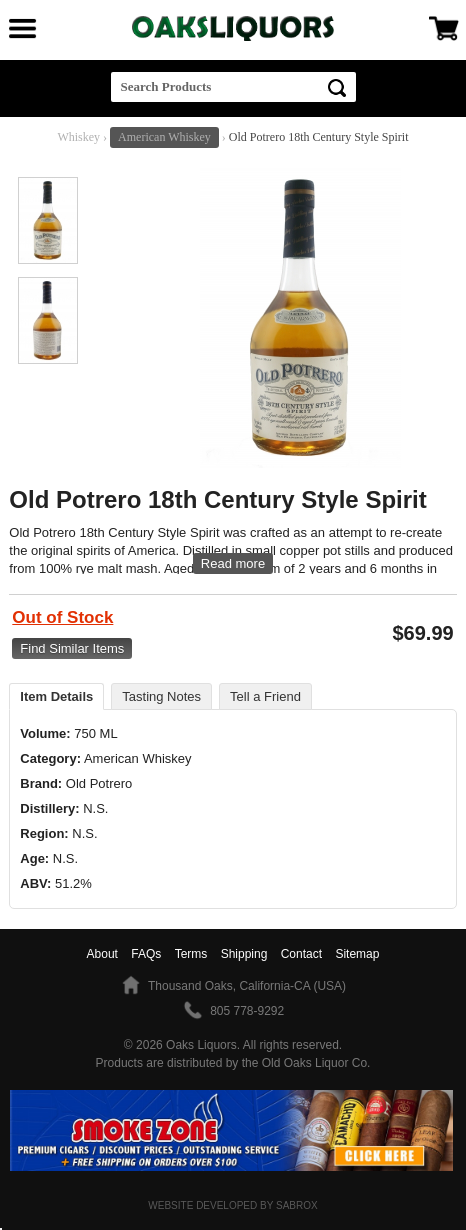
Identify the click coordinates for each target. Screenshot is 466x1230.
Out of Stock (62, 617)
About (102, 954)
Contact (301, 954)
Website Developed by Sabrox (232, 1205)
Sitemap (357, 954)
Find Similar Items (72, 648)
